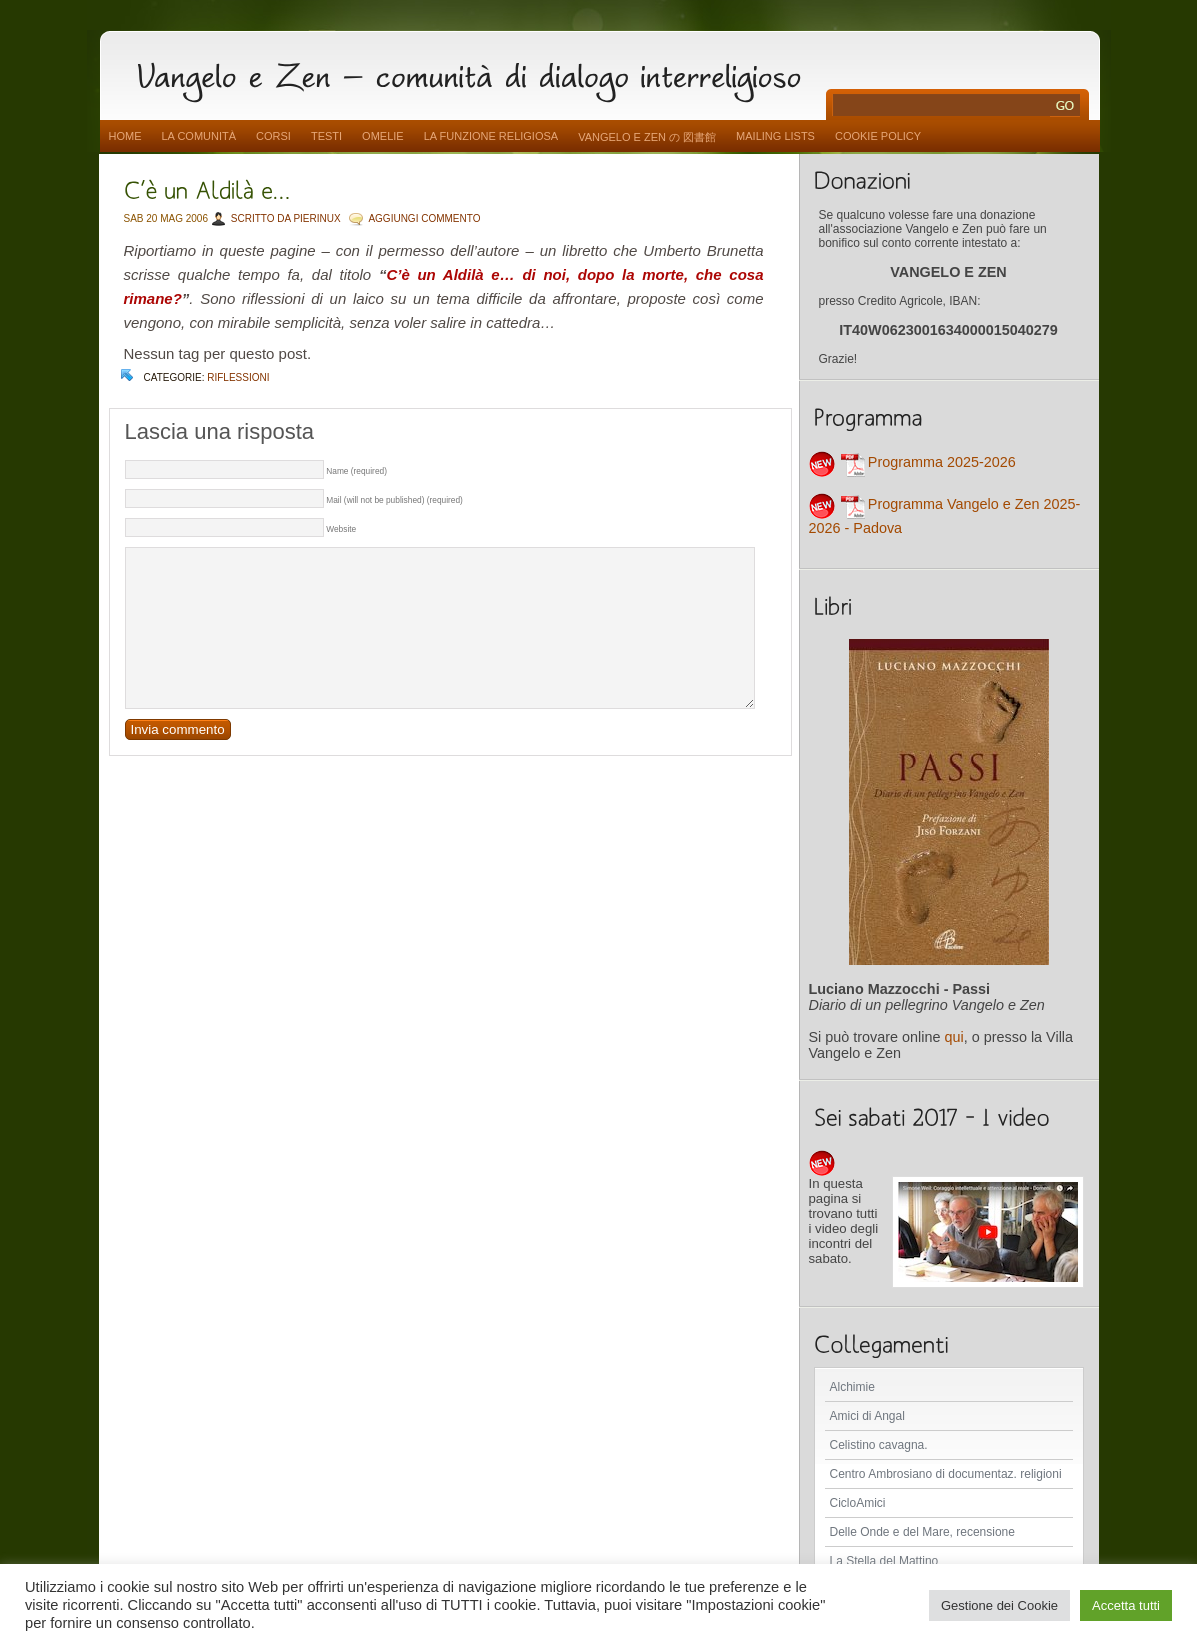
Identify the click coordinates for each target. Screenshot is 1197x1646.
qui (954, 1037)
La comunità (199, 136)
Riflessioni (238, 377)
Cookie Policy (878, 136)
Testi (326, 136)
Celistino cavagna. (879, 1445)
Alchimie (852, 1387)
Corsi (273, 136)
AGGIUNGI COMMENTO (424, 218)
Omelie (383, 136)
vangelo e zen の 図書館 (647, 137)
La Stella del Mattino (884, 1561)
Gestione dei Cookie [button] (999, 1605)
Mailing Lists (775, 136)
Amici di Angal (867, 1416)
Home (125, 136)
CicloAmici (858, 1503)
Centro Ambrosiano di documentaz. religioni (946, 1474)
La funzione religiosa (491, 136)
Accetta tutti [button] (1126, 1605)
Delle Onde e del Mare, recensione (922, 1532)
